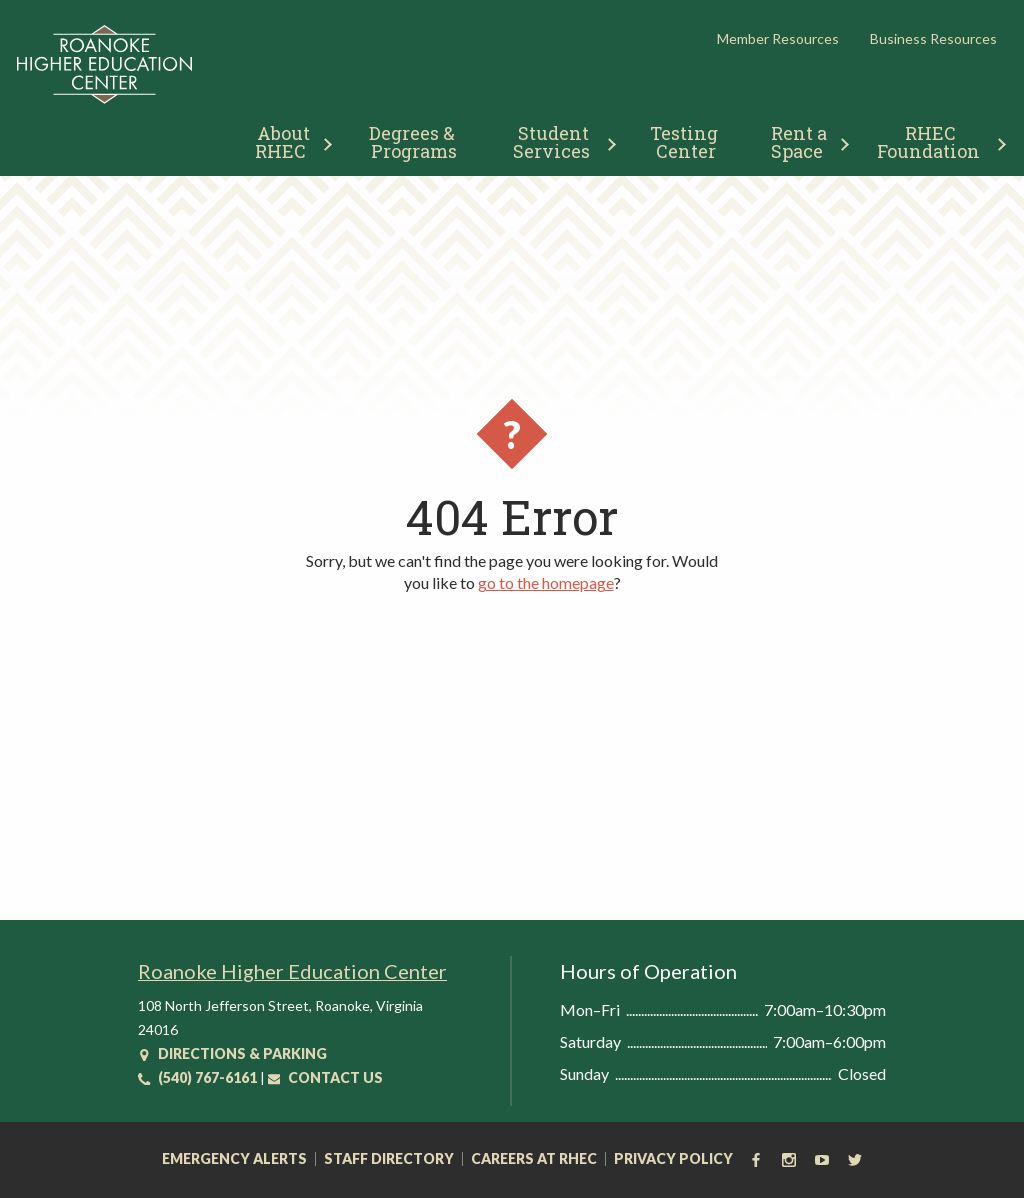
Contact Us (325, 1077)
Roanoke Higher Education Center (292, 971)
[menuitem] (285, 139)
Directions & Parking (232, 1053)
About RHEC (284, 142)
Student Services (553, 142)
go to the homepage (546, 582)
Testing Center (686, 142)
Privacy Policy (673, 1159)
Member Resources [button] (778, 38)
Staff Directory (389, 1159)
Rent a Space (801, 142)
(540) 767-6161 (197, 1077)
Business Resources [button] (933, 38)
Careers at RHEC (534, 1159)
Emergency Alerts (234, 1159)
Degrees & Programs (414, 142)
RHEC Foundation (928, 142)
